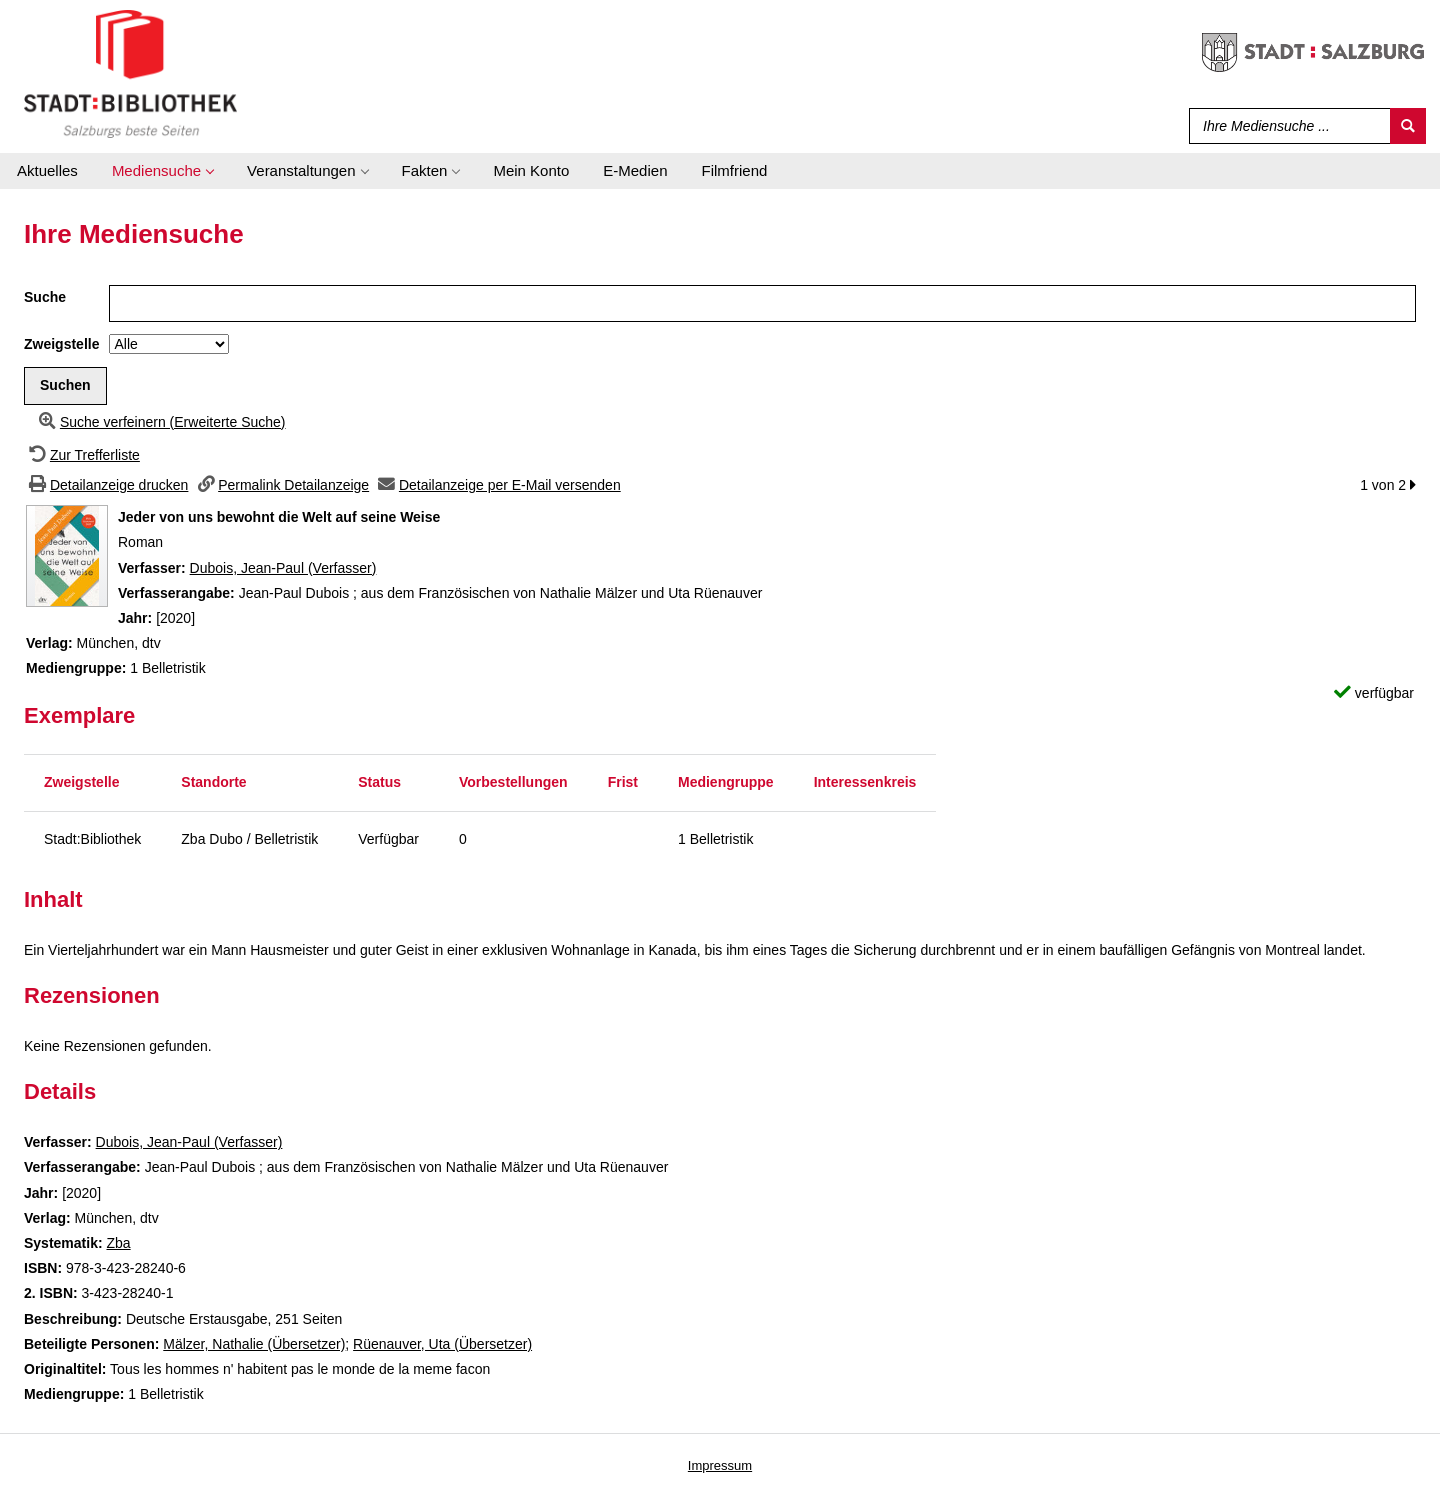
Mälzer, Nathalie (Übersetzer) (254, 1344)
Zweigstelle (61, 344)
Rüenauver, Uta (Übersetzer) (442, 1344)
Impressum (720, 1465)
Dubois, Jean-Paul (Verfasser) (283, 568)
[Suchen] (1408, 126)
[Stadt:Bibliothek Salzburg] (130, 73)
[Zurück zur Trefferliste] (82, 455)
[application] (162, 171)
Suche (45, 297)
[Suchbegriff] (1285, 126)
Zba (118, 1243)
